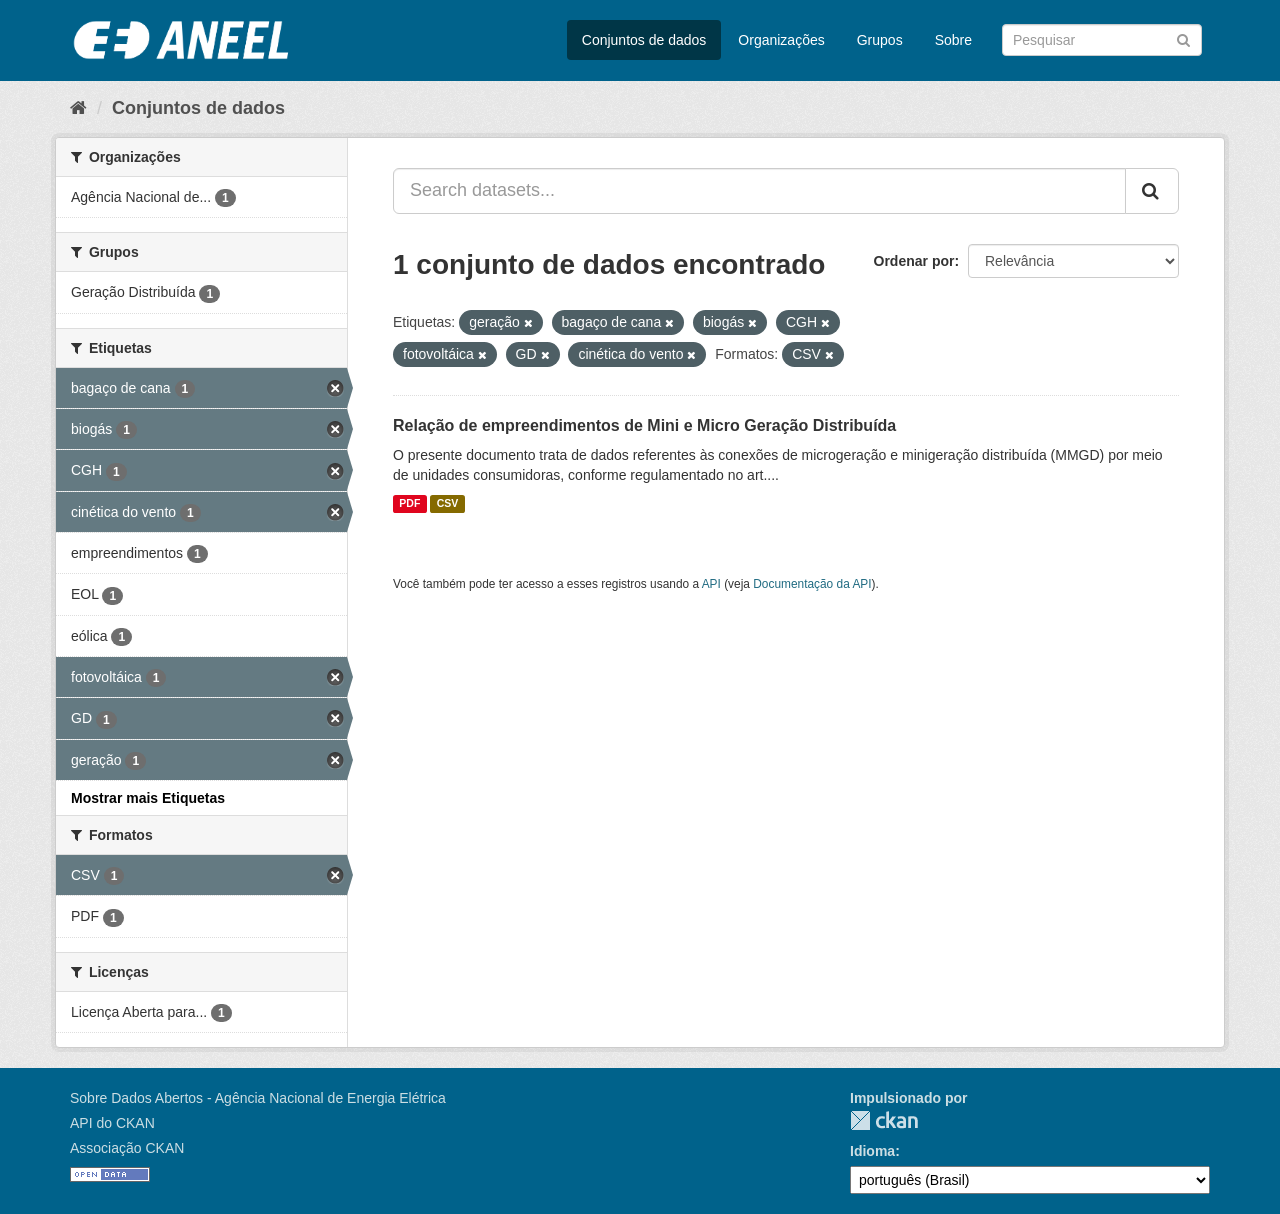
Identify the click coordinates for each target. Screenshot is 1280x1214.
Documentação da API (812, 584)
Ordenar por (914, 261)
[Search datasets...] (759, 191)
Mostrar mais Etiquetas (148, 798)
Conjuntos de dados (644, 40)
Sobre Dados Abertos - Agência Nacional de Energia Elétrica (258, 1098)
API (711, 584)
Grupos (880, 40)
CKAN (884, 1120)
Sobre (953, 40)
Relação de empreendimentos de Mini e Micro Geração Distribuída (644, 425)
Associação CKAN (127, 1148)
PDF (409, 504)
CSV (448, 504)
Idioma (872, 1151)
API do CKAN (112, 1123)
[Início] (78, 108)
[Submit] (1183, 38)
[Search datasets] (1102, 40)
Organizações (781, 40)
